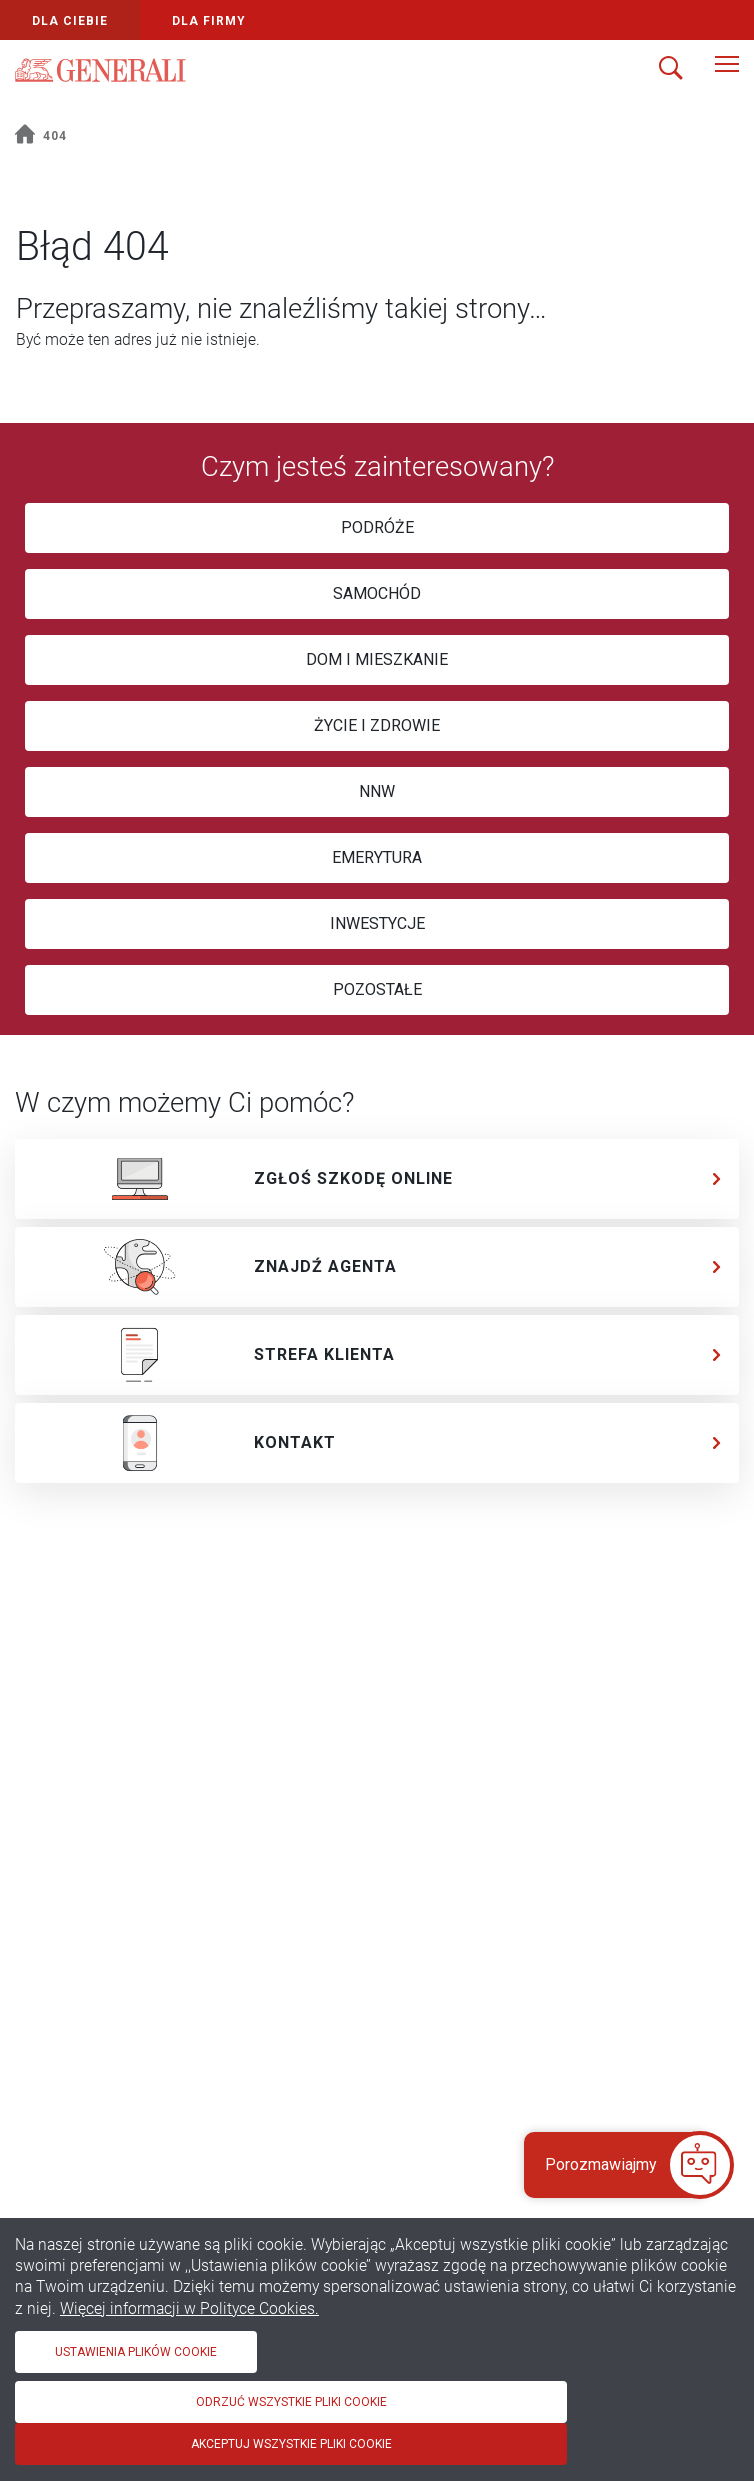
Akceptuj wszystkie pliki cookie (291, 2444)
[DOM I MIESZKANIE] (377, 660)
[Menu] (727, 70)
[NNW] (377, 792)
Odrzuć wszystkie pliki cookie (291, 2402)
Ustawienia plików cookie (136, 2352)
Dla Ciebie (70, 21)
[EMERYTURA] (377, 858)
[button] (613, 2165)
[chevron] (717, 1178)
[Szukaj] (671, 70)
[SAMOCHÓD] (377, 594)
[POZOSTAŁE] (377, 990)
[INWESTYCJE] (377, 924)
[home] (25, 136)
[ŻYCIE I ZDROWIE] (377, 726)
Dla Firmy (209, 21)
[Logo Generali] (100, 70)
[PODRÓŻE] (377, 528)
